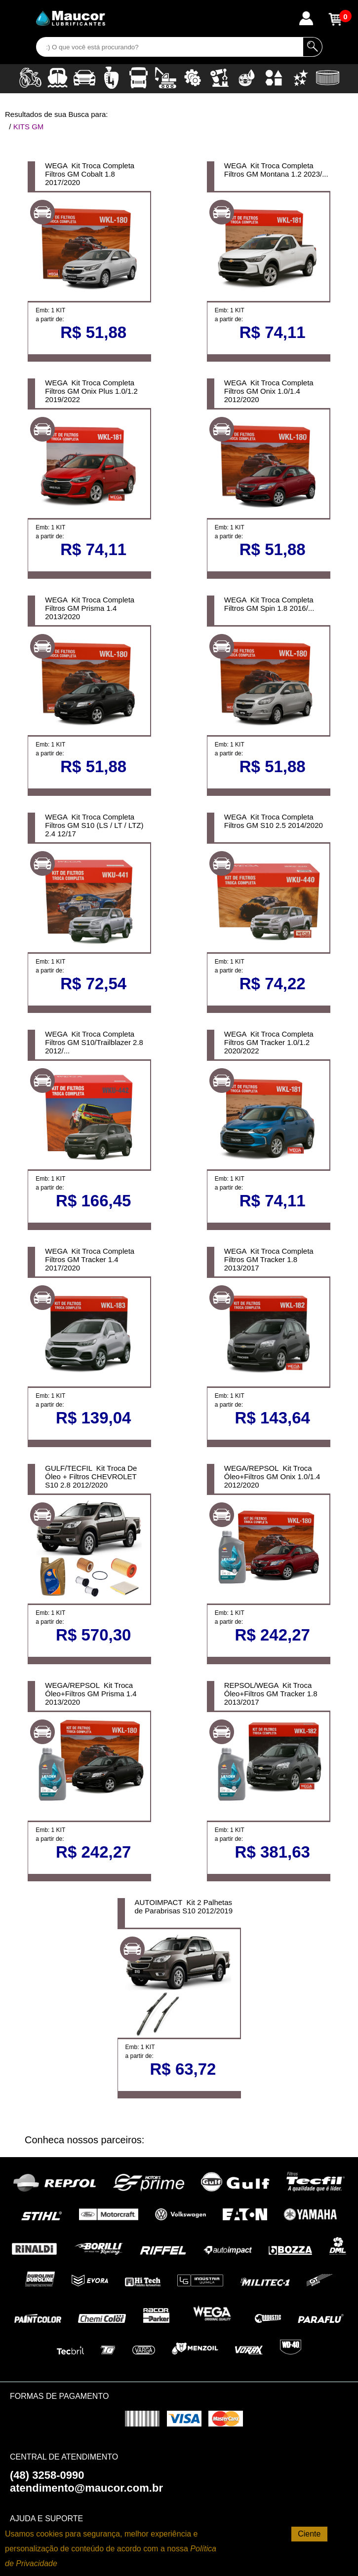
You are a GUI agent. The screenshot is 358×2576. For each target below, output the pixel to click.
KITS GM (28, 126)
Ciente (309, 2534)
